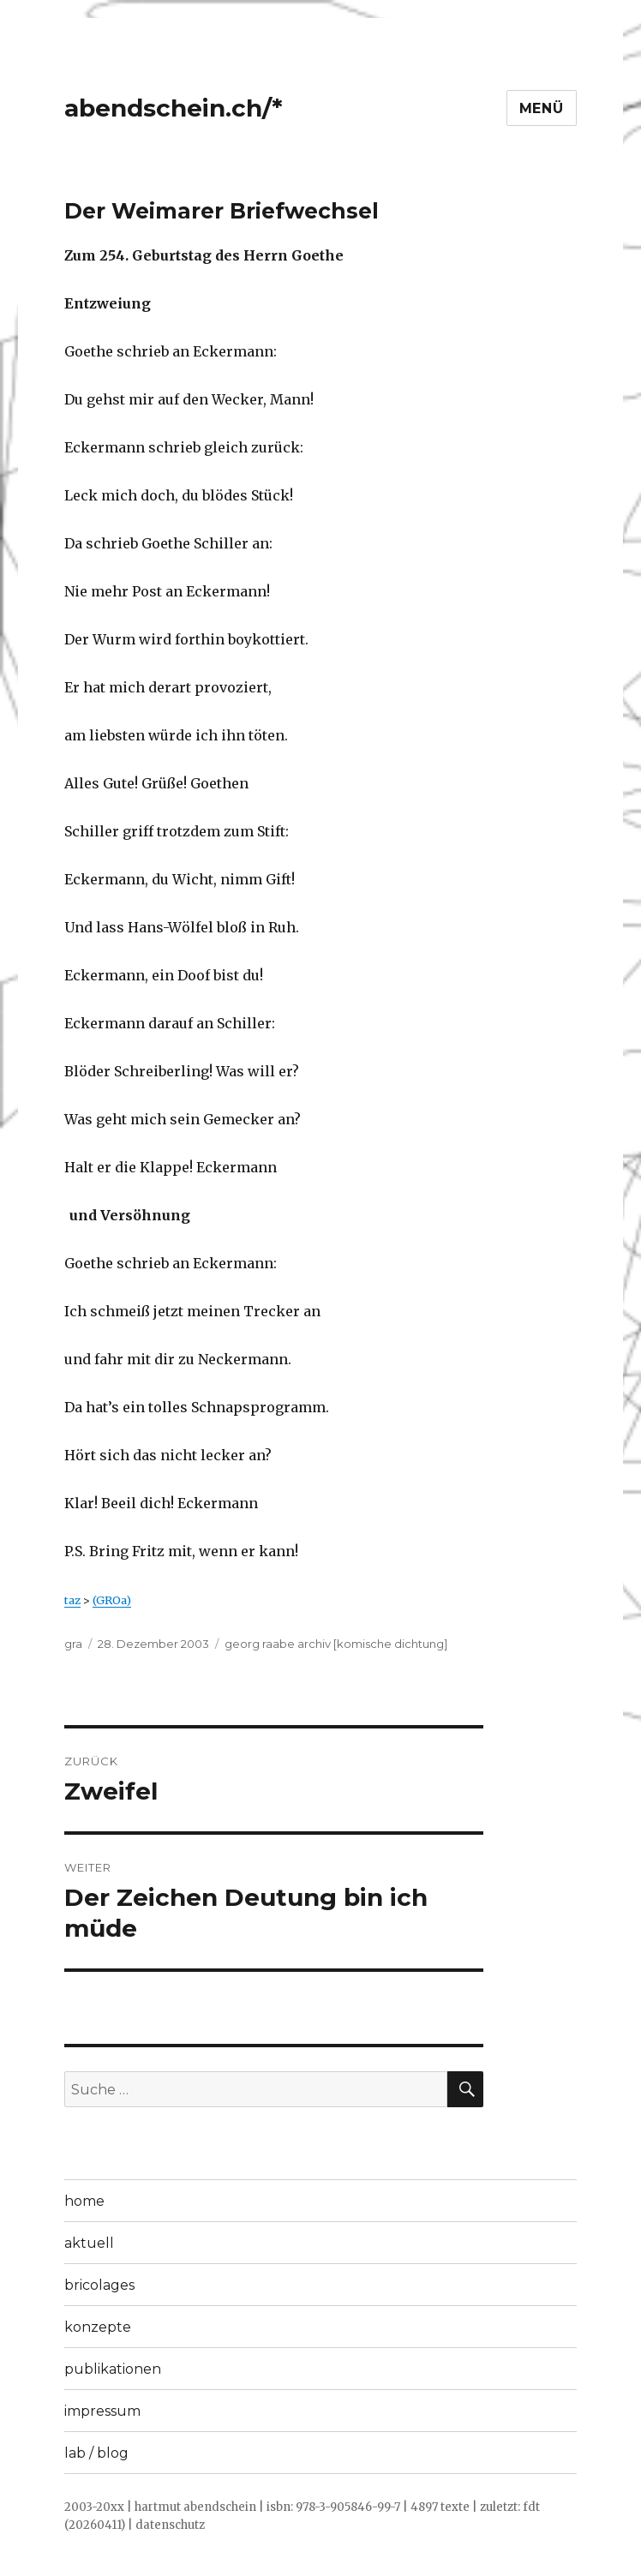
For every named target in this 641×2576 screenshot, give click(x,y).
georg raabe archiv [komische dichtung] (336, 1643)
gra (73, 1643)
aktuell (89, 2243)
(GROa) (112, 1600)
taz (72, 1600)
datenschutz (170, 2525)
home (84, 2201)
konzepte (97, 2327)
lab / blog (96, 2453)
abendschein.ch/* (173, 108)
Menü (541, 108)
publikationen (112, 2369)
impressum (102, 2411)
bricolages (99, 2285)
